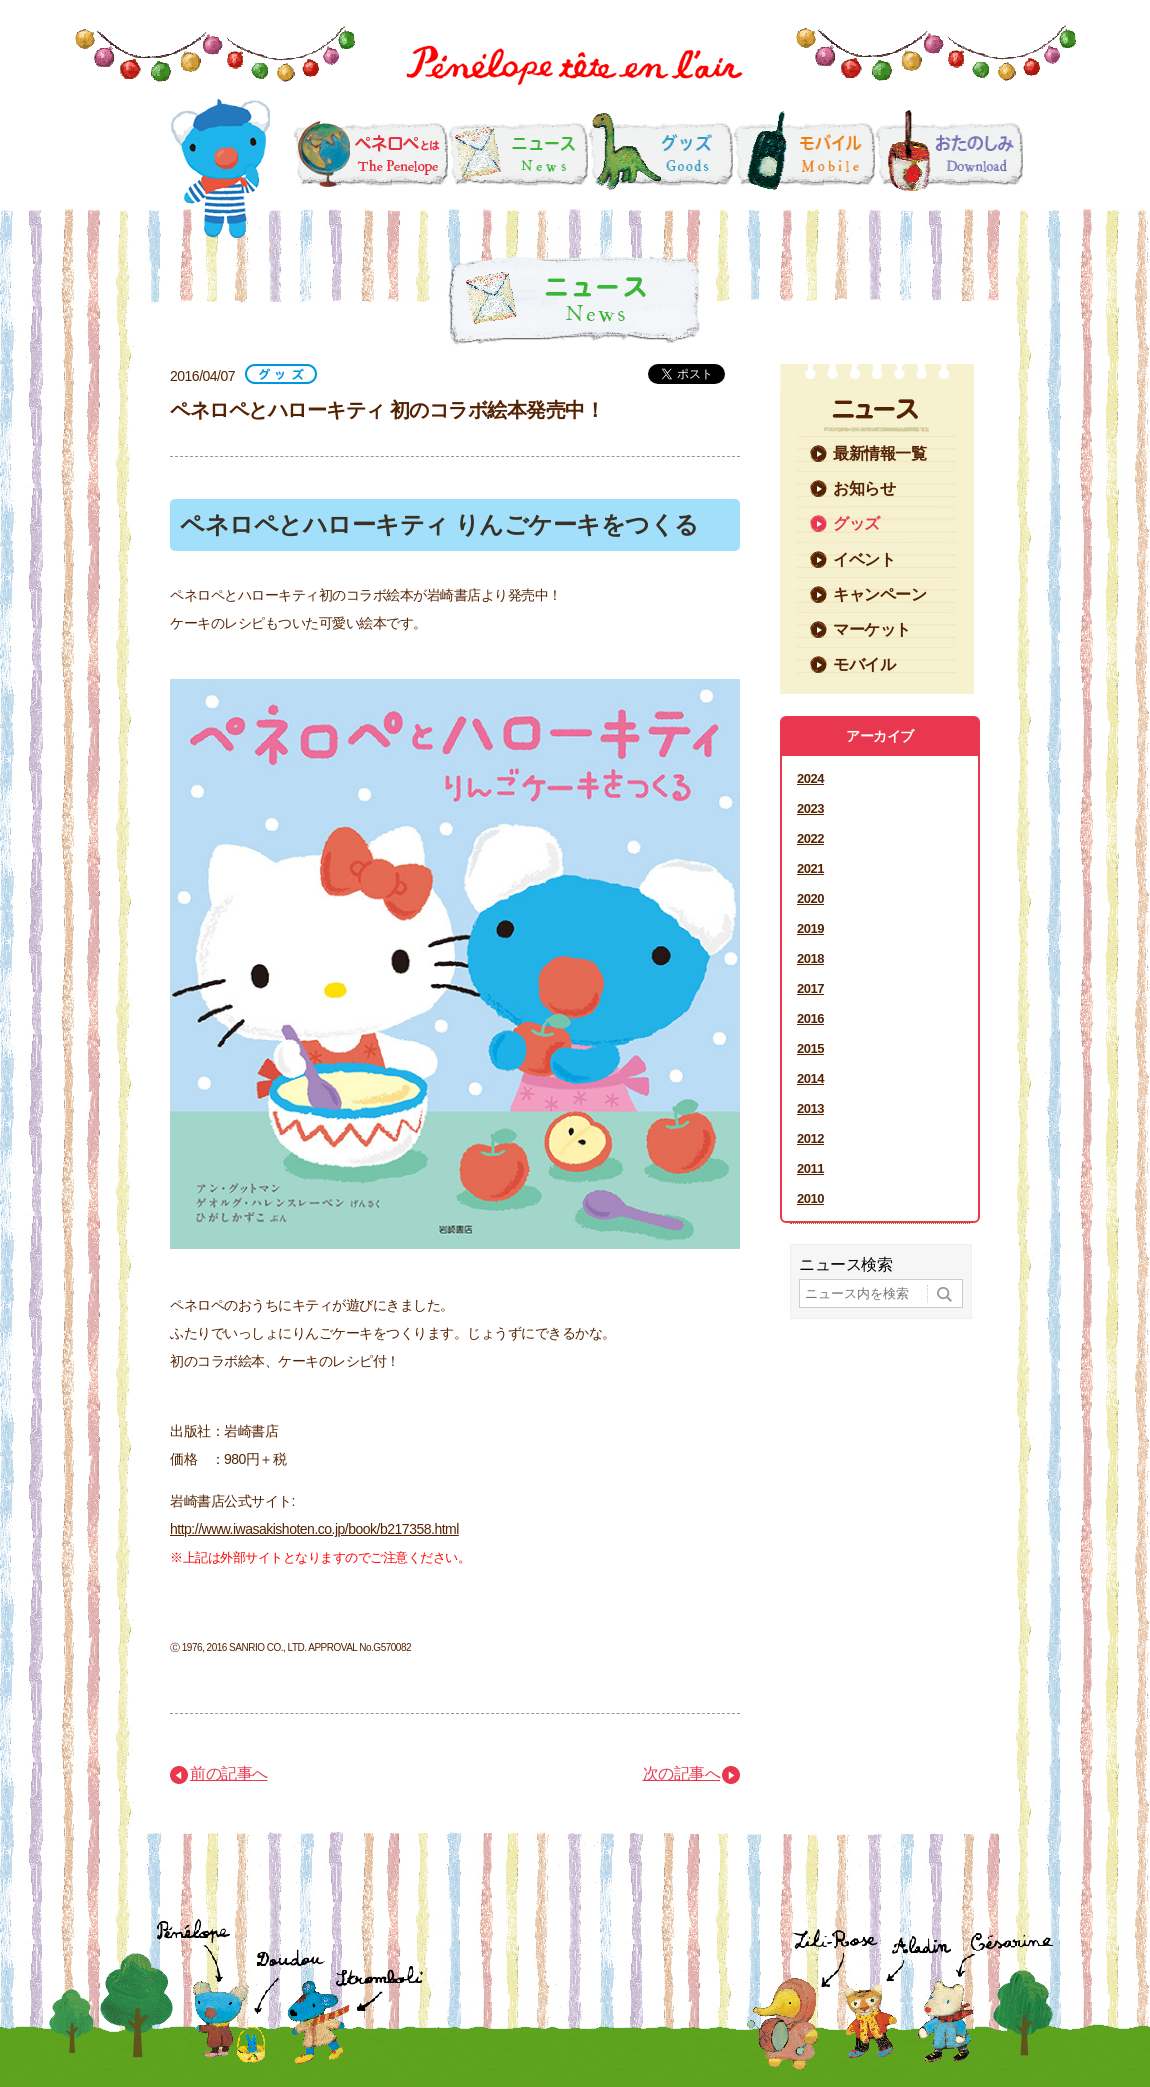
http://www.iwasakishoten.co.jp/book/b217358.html (314, 1529)
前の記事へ (229, 1773)
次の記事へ (682, 1773)
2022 (810, 838)
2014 (810, 1078)
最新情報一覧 (879, 453)
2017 (810, 988)
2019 (810, 928)
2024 (810, 778)
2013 (810, 1108)
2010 (810, 1198)
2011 (810, 1168)
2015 (810, 1048)
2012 (810, 1138)
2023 (810, 808)
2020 (810, 898)
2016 (810, 1018)
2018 (810, 958)
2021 (810, 868)
